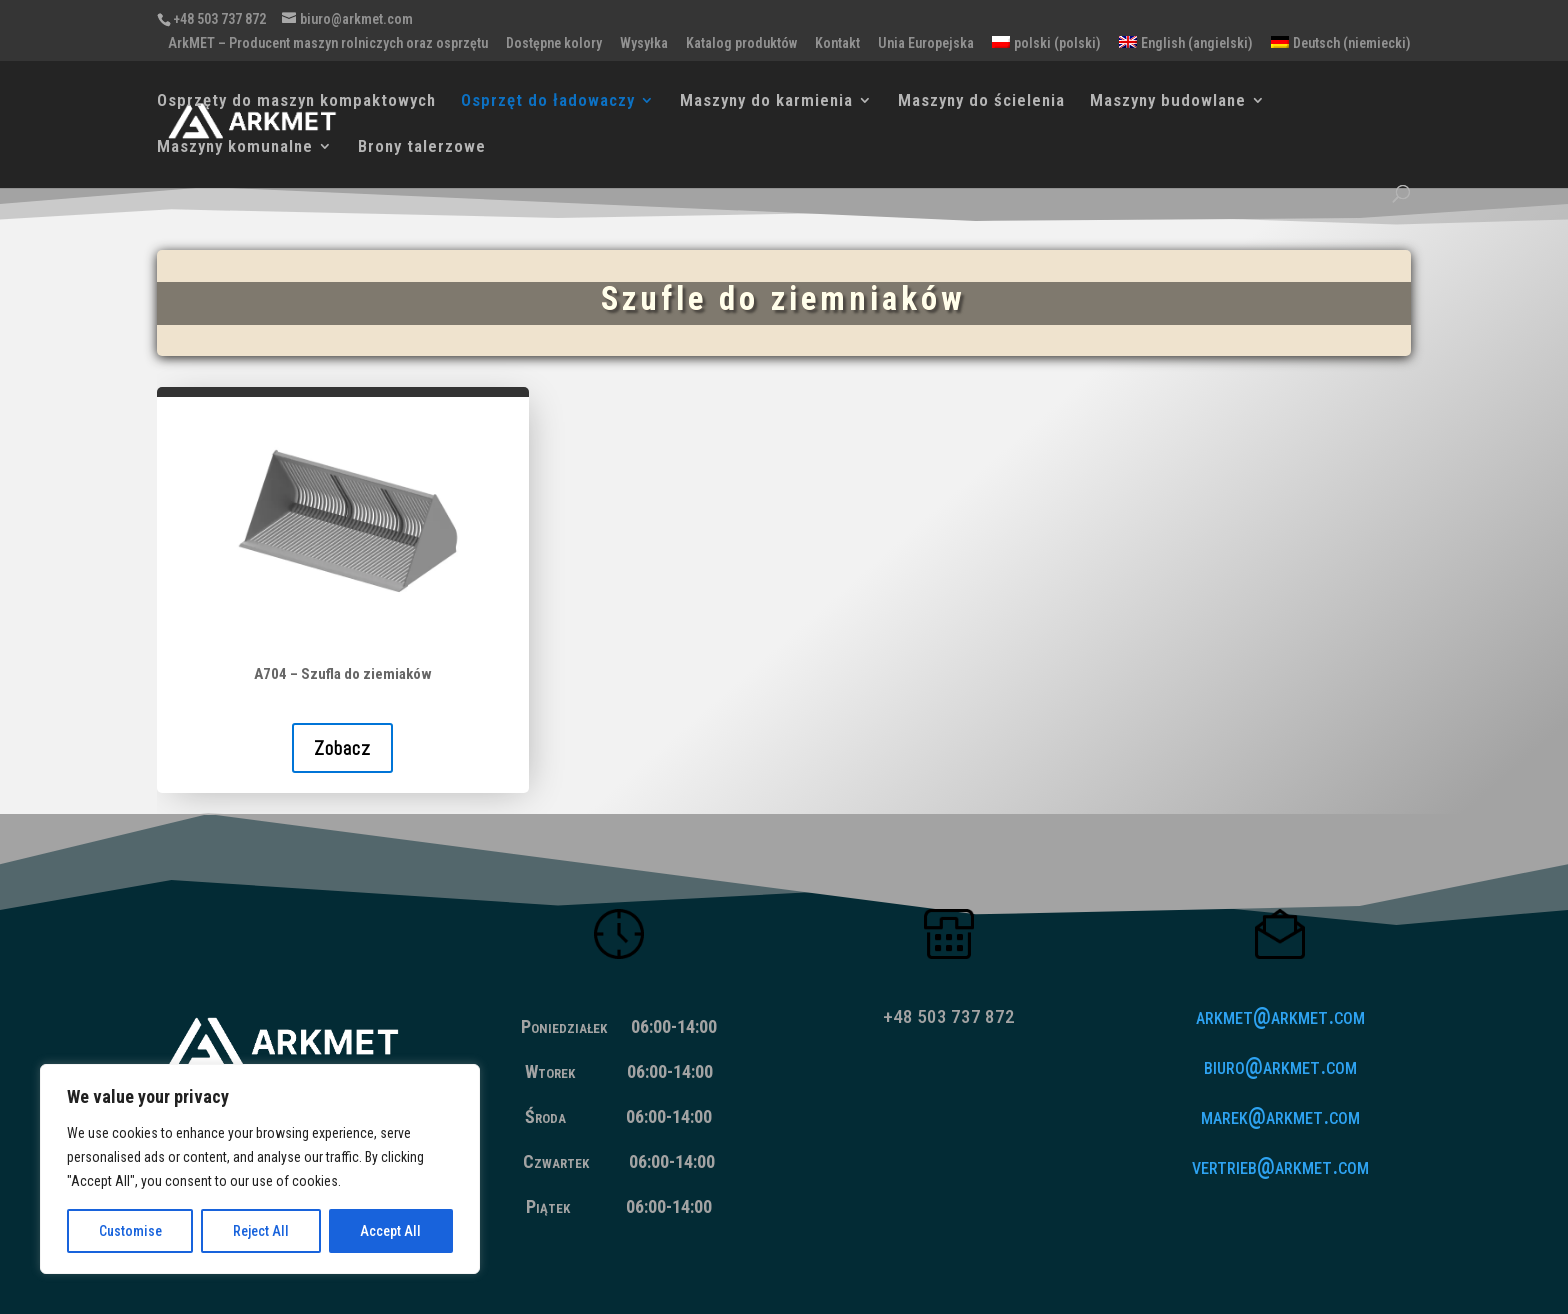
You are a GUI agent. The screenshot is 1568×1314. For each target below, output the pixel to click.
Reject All (261, 1231)
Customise (130, 1231)
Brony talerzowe (422, 147)
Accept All (390, 1231)
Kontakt (837, 43)
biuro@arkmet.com (1280, 1066)
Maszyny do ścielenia (981, 101)
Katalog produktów (741, 43)
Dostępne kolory (554, 43)
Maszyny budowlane (1168, 101)
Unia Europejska (926, 43)
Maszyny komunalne (235, 147)
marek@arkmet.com (1280, 1116)
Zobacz (342, 748)
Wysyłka (644, 43)
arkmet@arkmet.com (1280, 1016)
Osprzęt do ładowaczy (548, 101)
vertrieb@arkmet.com (1280, 1166)
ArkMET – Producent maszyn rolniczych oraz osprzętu (328, 43)
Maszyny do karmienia (766, 101)
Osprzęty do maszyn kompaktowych (296, 101)
